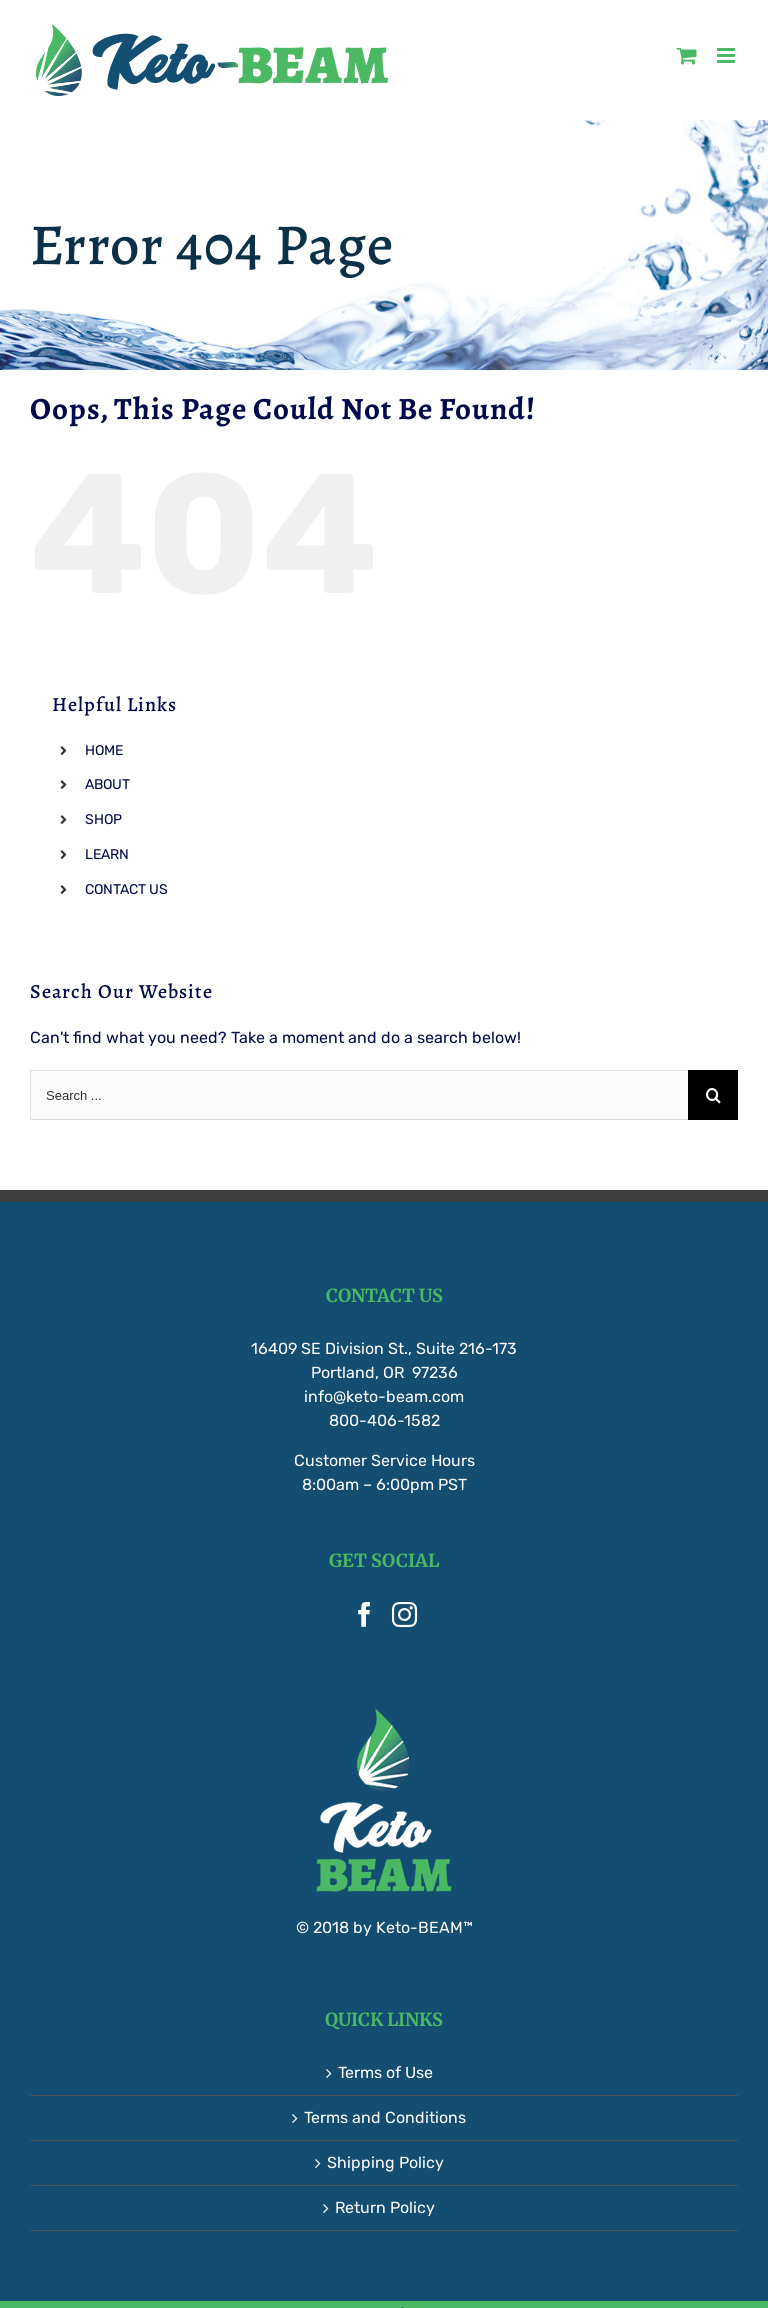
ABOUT (107, 784)
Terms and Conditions (385, 2117)
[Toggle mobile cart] (687, 55)
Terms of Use (385, 2072)
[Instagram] (404, 1614)
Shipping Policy (385, 2162)
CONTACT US (126, 889)
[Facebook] (364, 1614)
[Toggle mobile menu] (727, 55)
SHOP (103, 819)
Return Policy (385, 2207)
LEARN (107, 854)
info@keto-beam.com (384, 1396)
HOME (104, 750)
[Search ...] (359, 1095)
